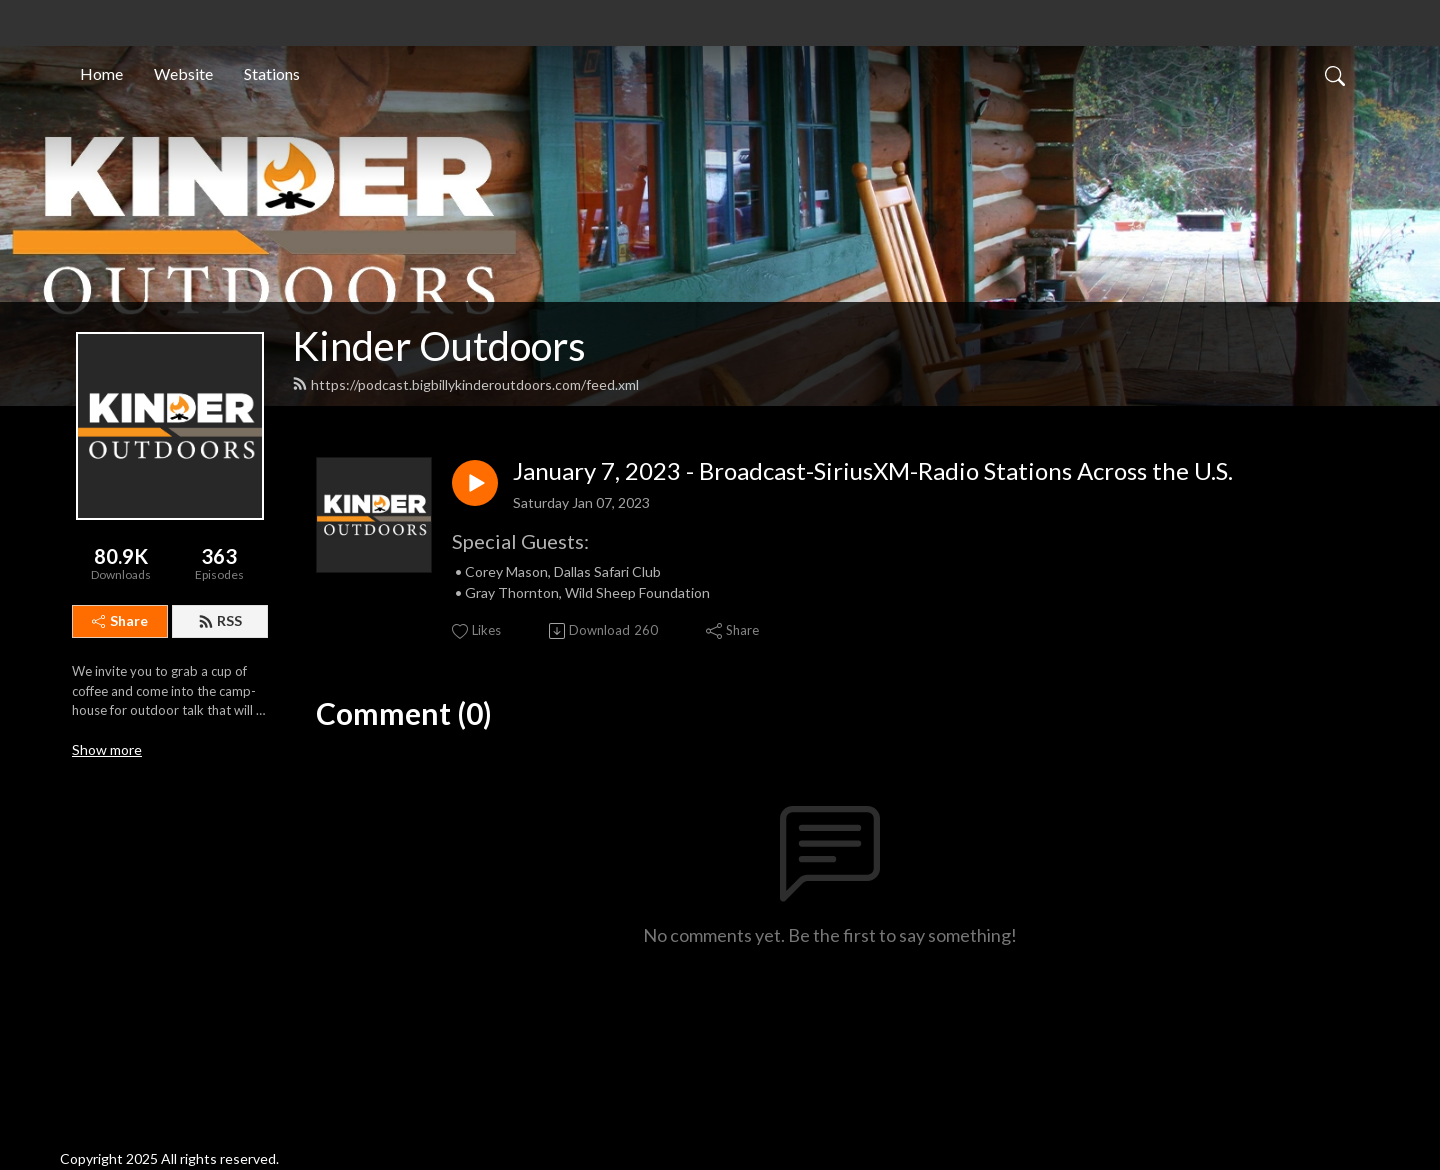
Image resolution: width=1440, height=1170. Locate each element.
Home (101, 73)
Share (120, 620)
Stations (272, 73)
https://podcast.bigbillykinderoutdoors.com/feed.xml (465, 384)
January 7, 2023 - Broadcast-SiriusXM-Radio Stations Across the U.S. (873, 471)
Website (183, 73)
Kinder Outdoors (439, 346)
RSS (220, 620)
